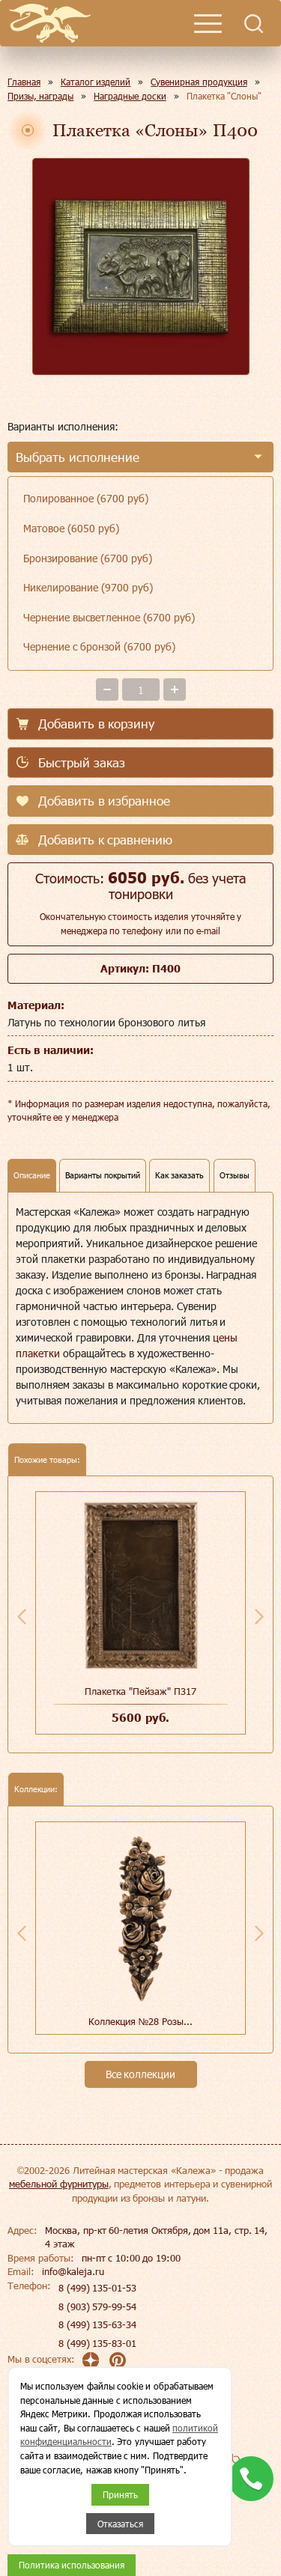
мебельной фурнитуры (59, 2184)
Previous (21, 1616)
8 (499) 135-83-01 (97, 2343)
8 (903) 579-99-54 (97, 2306)
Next (259, 1616)
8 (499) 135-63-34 (97, 2324)
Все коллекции (141, 2074)
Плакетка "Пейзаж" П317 (140, 1691)
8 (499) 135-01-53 (97, 2288)
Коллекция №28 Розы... (140, 2021)
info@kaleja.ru (73, 2271)
